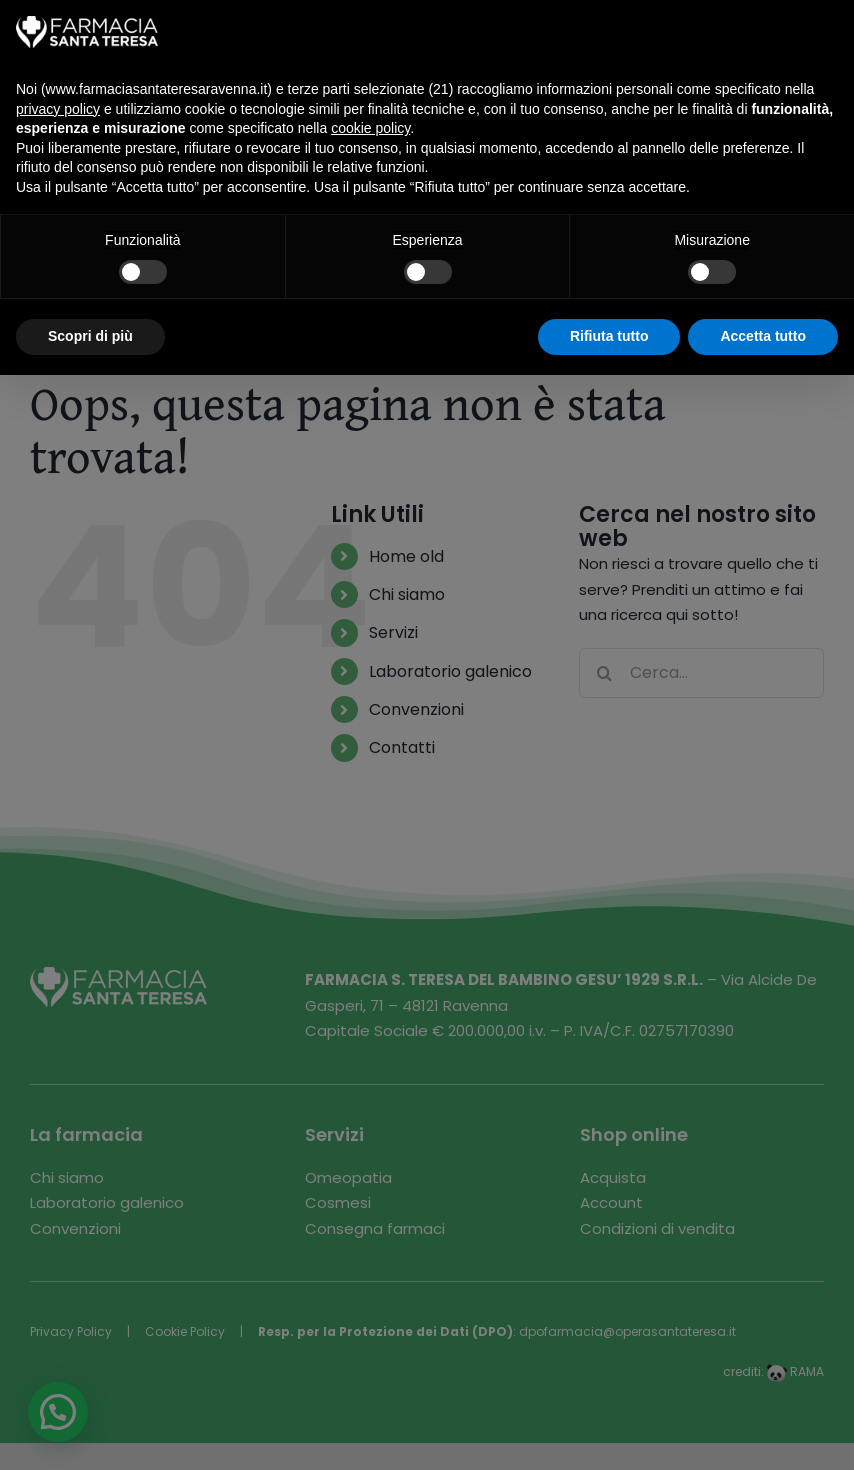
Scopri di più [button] (90, 336)
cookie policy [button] (370, 128)
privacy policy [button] (58, 109)
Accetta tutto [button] (763, 336)
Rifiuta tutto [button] (609, 336)
